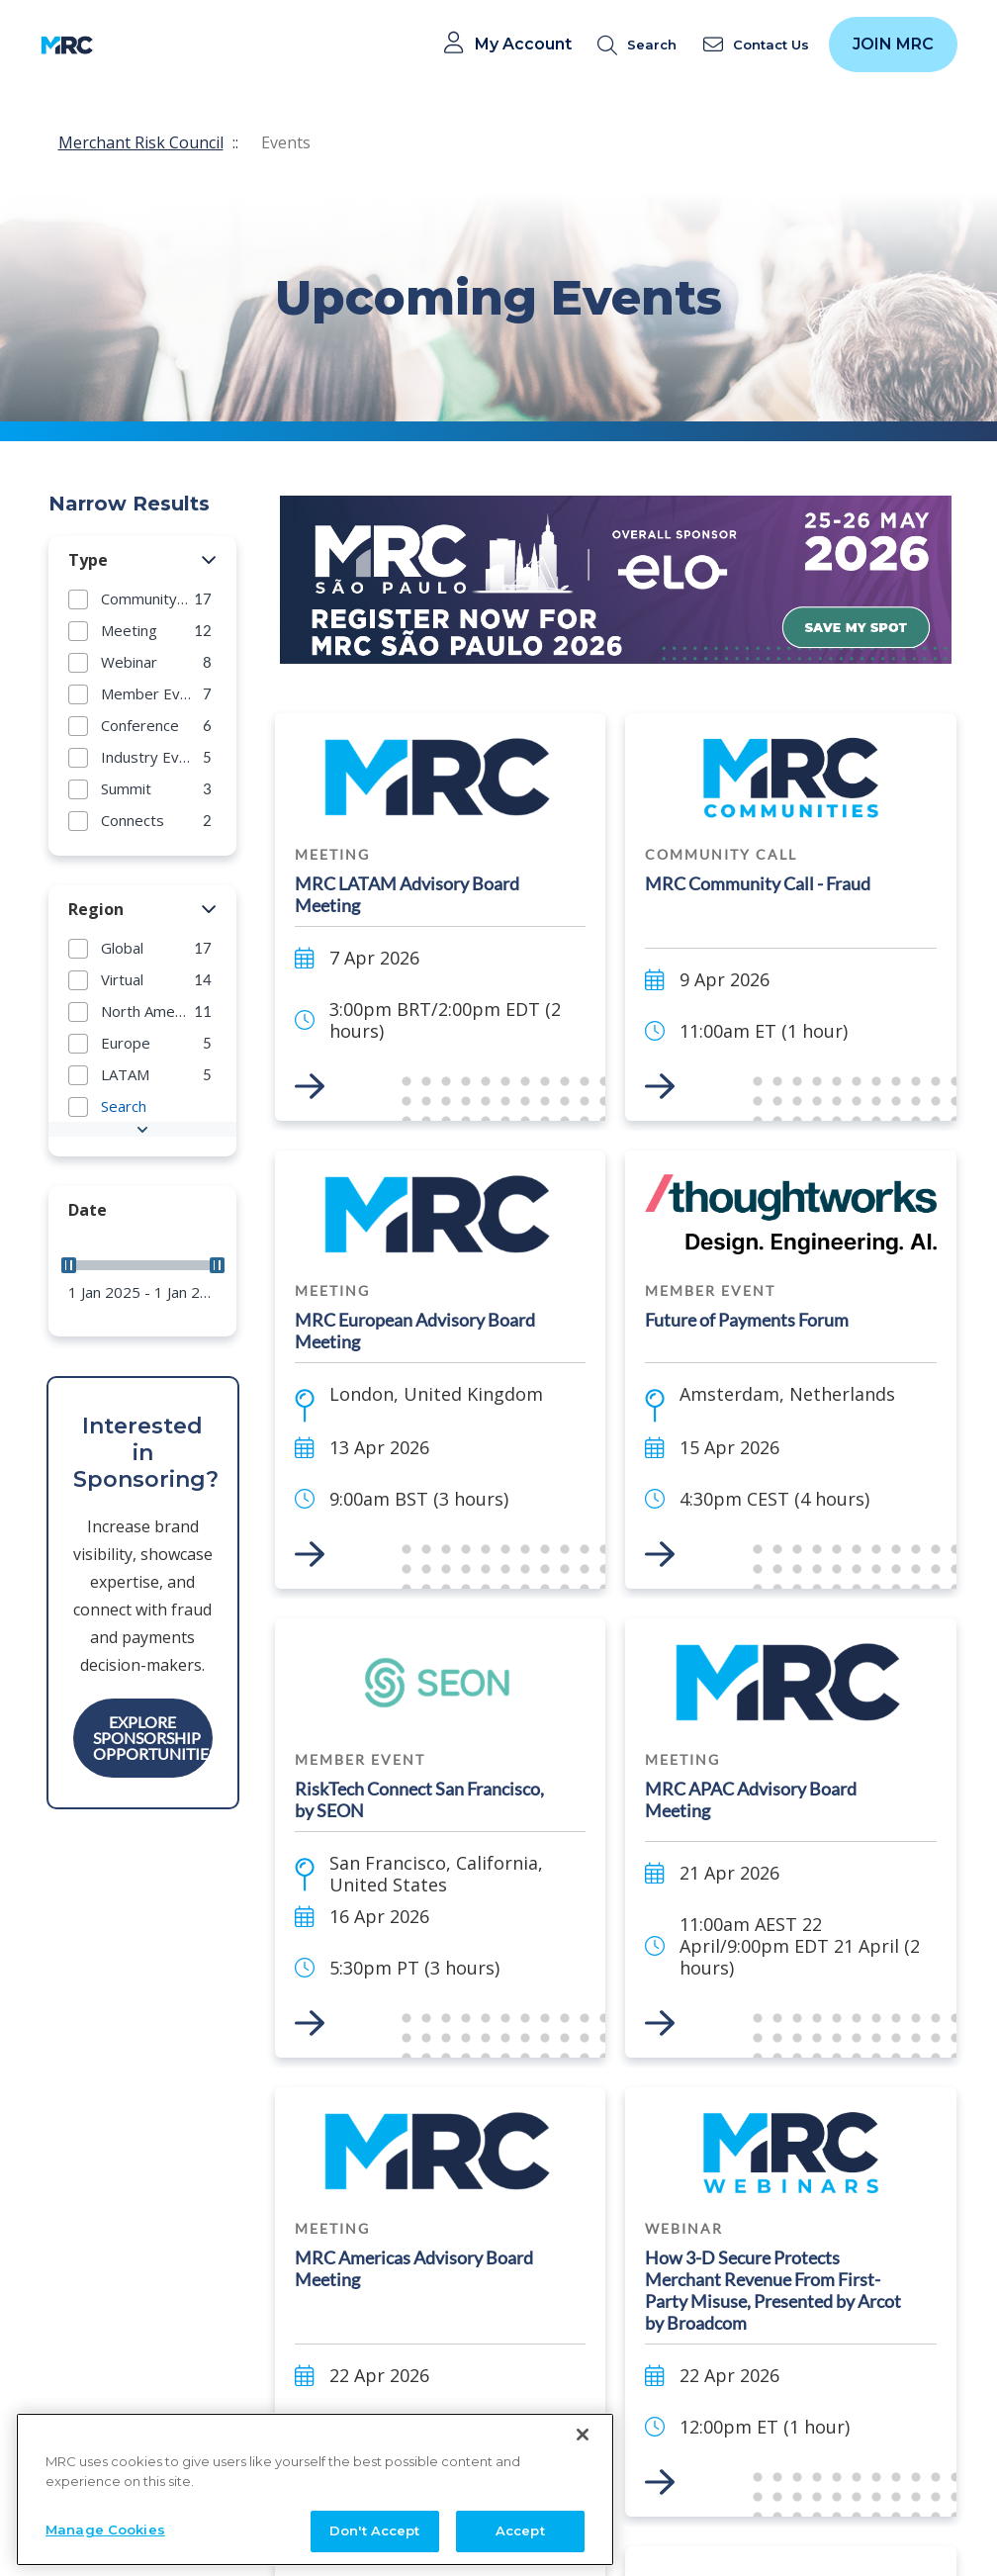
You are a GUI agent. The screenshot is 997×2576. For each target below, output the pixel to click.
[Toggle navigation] (121, 45)
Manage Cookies (105, 2529)
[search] (640, 45)
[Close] (582, 2434)
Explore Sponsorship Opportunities (153, 1737)
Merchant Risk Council (141, 142)
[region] (315, 2489)
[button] (209, 561)
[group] (142, 598)
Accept (520, 2530)
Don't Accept (374, 2530)
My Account (523, 44)
